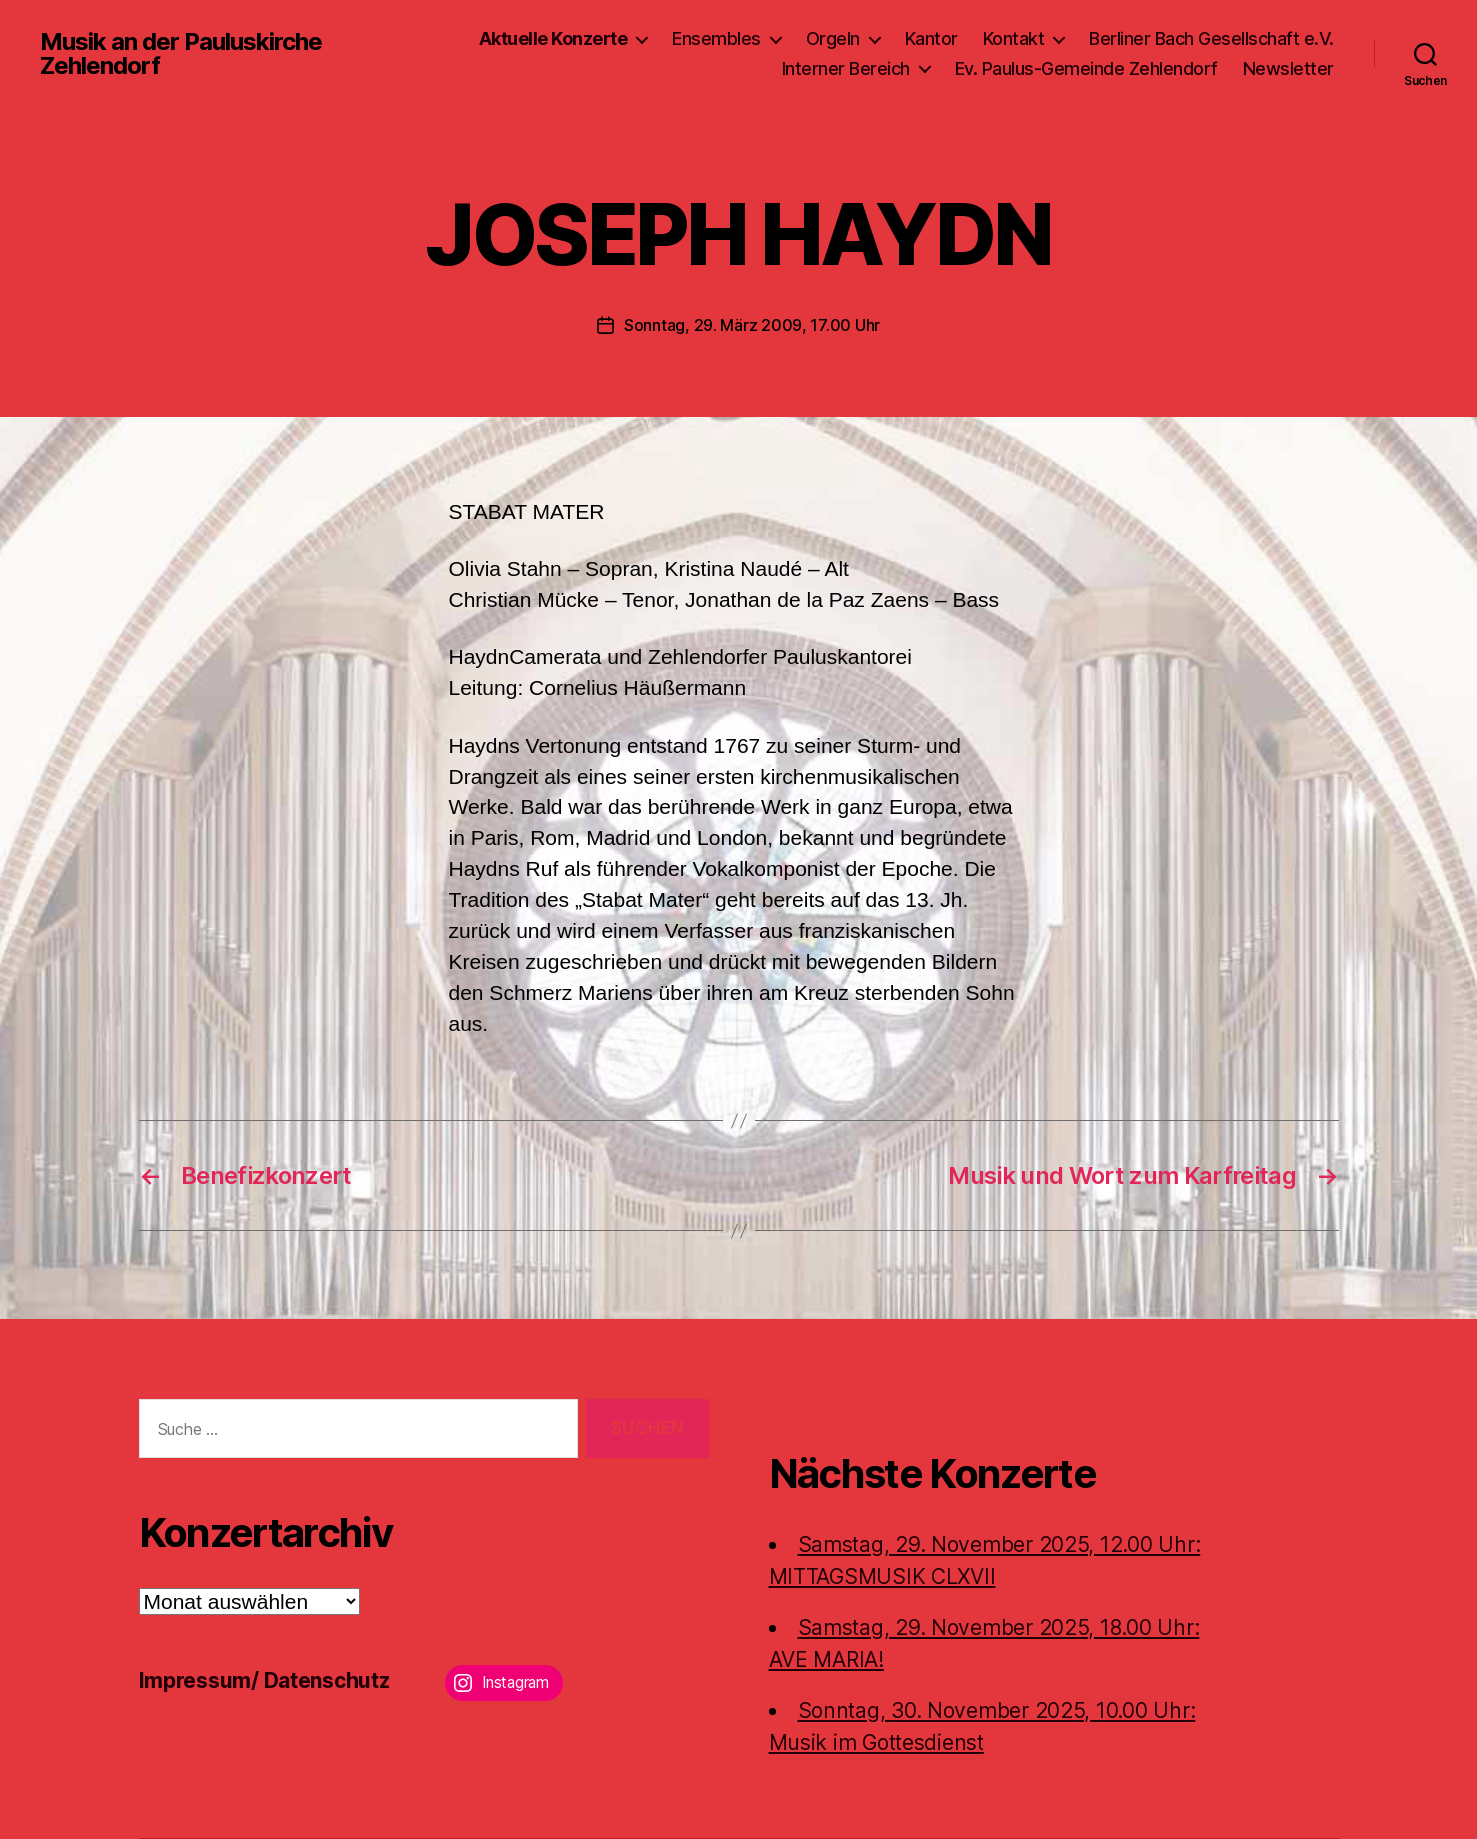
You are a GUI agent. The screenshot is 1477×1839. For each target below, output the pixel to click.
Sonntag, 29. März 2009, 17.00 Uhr (752, 325)
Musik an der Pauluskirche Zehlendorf (181, 54)
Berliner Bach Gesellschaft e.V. (1211, 38)
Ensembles (716, 38)
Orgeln (833, 38)
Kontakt (1014, 38)
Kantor (931, 38)
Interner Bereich (846, 68)
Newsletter (1288, 68)
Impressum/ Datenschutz (264, 1680)
